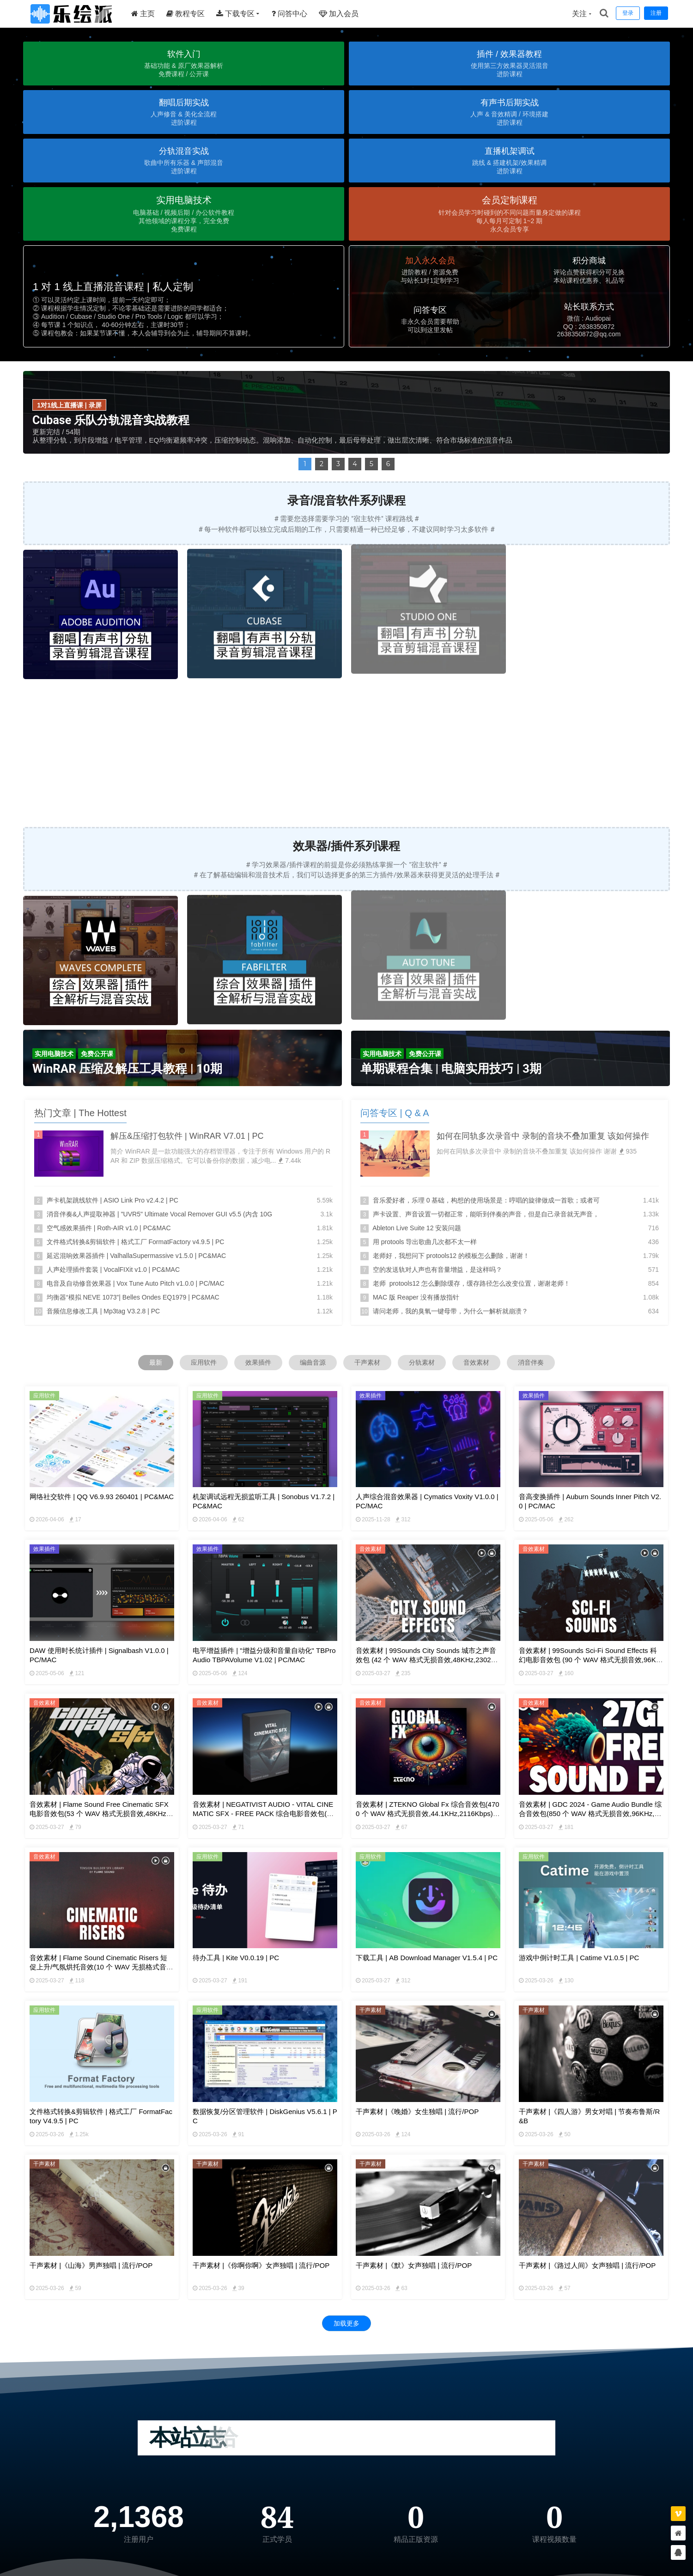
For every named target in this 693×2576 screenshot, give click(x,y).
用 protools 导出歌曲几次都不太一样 (425, 1241)
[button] (183, 63)
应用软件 (204, 1362)
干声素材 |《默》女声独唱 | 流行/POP (414, 2265)
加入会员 (339, 14)
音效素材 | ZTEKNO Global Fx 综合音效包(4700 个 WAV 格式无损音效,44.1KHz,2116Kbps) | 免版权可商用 (427, 1813)
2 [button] (321, 464)
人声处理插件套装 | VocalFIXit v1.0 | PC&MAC (113, 1269)
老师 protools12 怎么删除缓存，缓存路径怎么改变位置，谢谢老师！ (471, 1283)
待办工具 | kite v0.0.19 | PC (236, 1958)
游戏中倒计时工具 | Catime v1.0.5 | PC (579, 1958)
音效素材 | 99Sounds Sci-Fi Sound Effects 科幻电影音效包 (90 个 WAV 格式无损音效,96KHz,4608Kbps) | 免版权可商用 (590, 1659)
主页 (143, 14)
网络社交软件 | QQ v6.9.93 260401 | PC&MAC (102, 1497)
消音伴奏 (531, 1362)
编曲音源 (313, 1362)
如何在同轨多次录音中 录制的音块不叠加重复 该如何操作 (543, 1136)
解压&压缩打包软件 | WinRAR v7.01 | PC (186, 1136)
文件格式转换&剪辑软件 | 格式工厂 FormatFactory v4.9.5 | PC (136, 1241)
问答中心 (289, 14)
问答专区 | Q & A (394, 1113)
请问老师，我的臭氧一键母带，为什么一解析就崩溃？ (450, 1311)
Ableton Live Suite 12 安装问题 (416, 1228)
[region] (346, 194)
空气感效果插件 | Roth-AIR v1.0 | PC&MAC (109, 1228)
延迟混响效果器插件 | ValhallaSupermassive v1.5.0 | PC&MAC (136, 1255)
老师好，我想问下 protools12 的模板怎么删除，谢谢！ (451, 1255)
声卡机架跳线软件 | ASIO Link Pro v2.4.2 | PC (112, 1200)
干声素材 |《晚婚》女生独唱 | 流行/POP (417, 2111)
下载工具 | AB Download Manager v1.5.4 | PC (427, 1958)
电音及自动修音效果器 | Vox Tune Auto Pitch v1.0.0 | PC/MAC (136, 1283)
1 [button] (305, 464)
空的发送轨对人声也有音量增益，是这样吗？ (437, 1269)
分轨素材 (422, 1362)
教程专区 (185, 14)
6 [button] (388, 464)
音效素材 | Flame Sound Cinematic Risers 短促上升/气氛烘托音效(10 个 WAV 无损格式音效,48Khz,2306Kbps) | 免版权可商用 (98, 1967)
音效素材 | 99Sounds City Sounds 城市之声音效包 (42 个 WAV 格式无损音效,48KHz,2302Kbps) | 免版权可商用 (427, 1659)
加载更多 (346, 2323)
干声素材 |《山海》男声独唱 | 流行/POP (91, 2265)
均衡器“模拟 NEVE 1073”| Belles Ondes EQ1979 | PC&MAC (133, 1297)
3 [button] (338, 464)
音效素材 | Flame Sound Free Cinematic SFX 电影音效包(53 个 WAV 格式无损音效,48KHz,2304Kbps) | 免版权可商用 (101, 1813)
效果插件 (258, 1362)
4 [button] (355, 464)
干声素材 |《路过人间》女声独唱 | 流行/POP (587, 2265)
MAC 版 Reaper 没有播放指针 (416, 1297)
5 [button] (371, 464)
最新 (155, 1362)
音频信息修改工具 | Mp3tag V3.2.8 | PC (103, 1311)
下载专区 (235, 14)
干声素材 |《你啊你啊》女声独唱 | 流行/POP (261, 2265)
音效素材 (476, 1362)
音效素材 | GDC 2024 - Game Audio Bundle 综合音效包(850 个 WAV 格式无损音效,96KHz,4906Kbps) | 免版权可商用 (590, 1813)
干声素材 (367, 1362)
